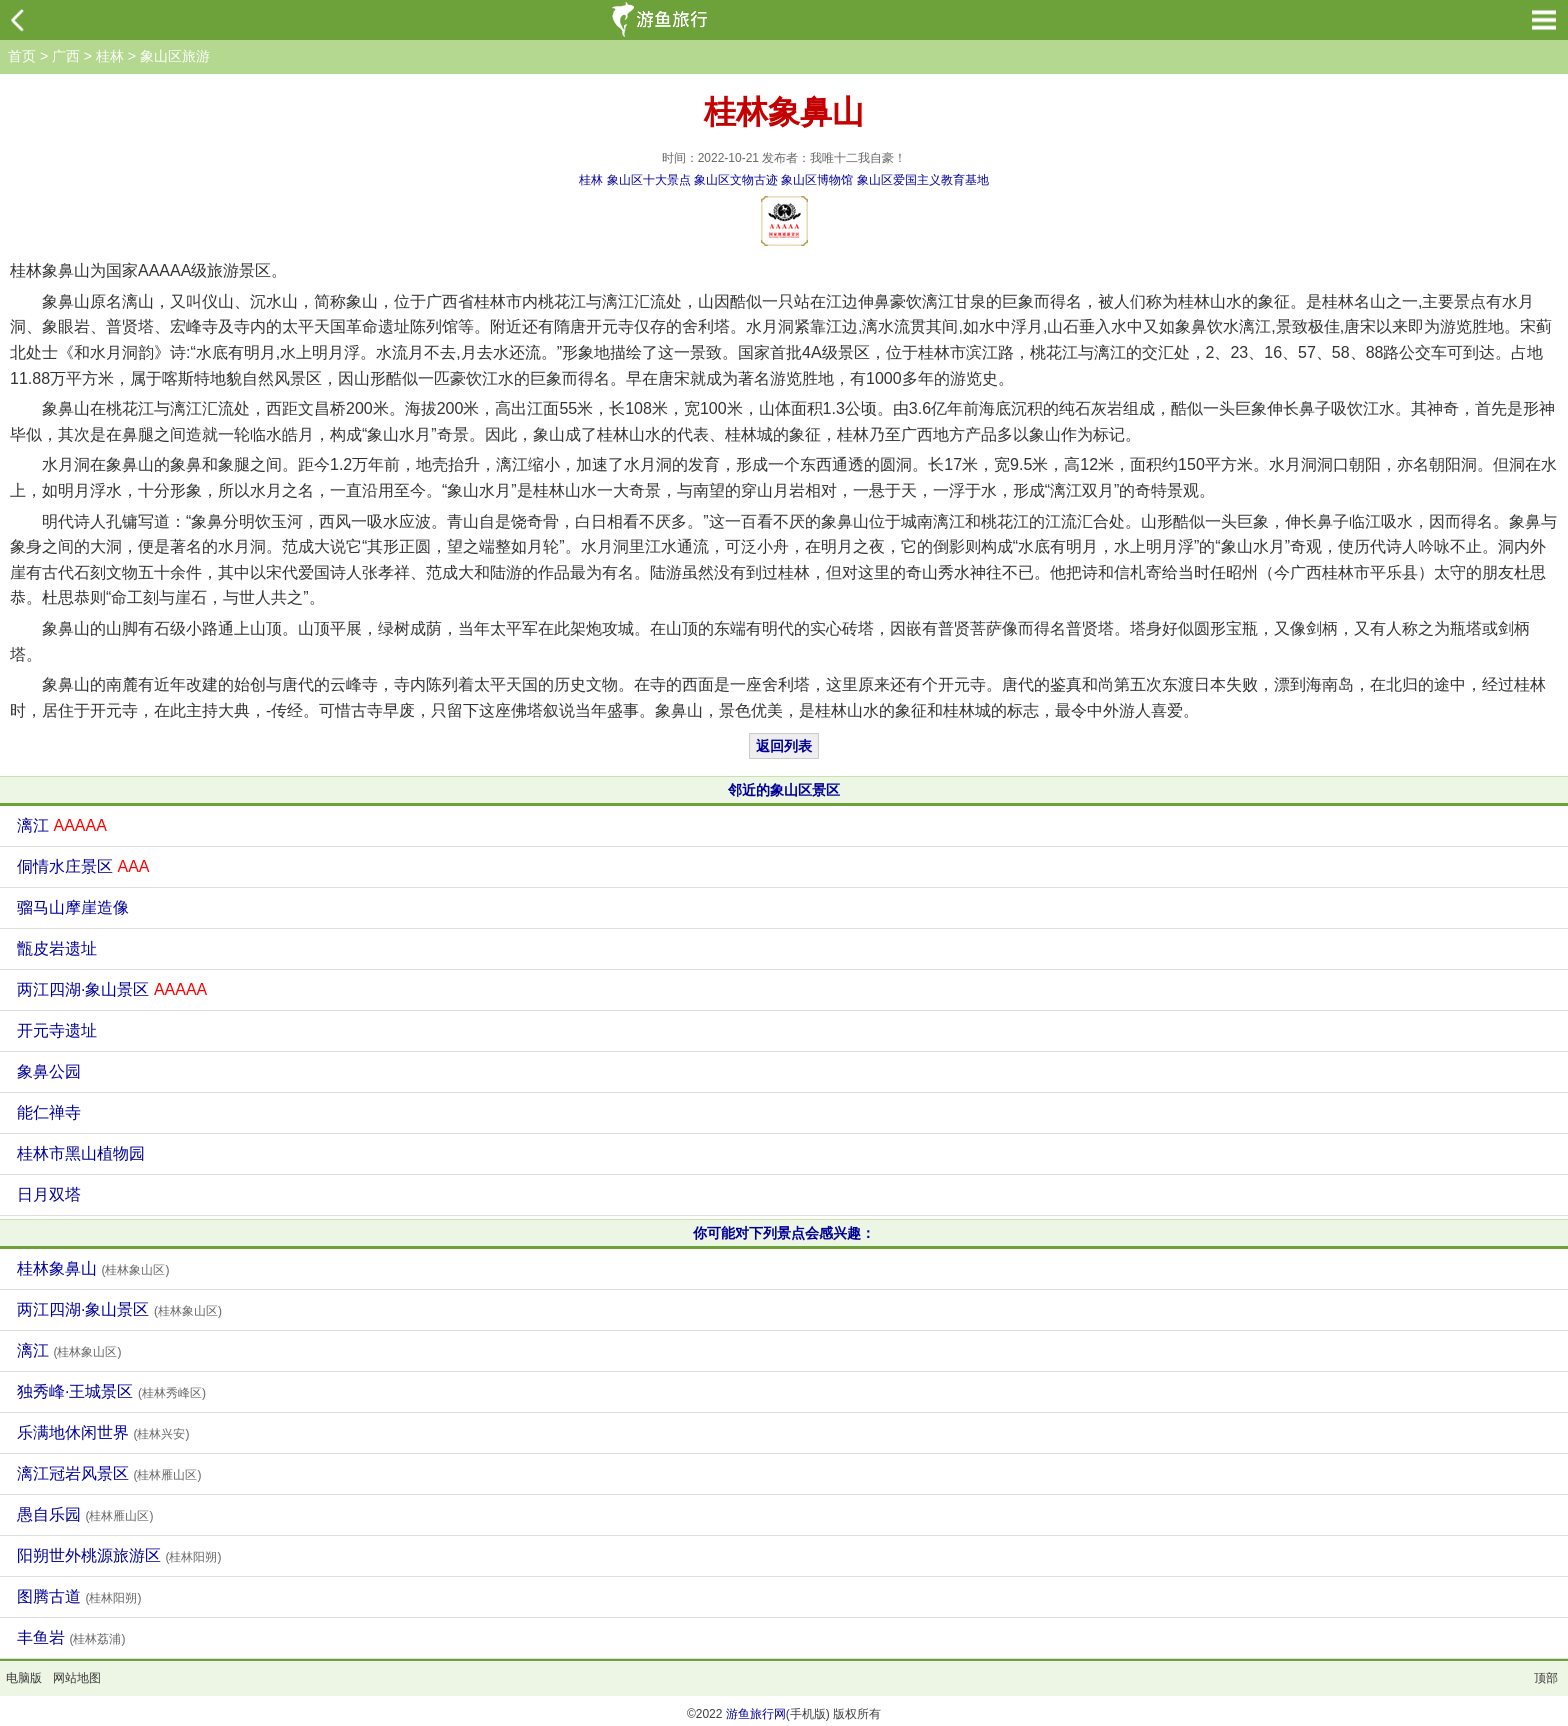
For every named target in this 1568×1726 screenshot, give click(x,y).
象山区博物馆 (817, 180)
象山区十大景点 (649, 180)
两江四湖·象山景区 (112, 989)
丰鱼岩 (71, 1637)
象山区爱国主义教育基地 (923, 180)
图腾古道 (79, 1596)
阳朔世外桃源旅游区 (119, 1555)
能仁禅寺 (49, 1112)
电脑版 (24, 1678)
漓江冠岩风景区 (109, 1473)
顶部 (1546, 1678)
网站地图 (77, 1678)
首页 (22, 56)
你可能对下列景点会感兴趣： (784, 1233)
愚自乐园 (85, 1514)
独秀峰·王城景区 (111, 1391)
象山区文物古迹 (736, 180)
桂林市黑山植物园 (81, 1153)
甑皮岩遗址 (57, 948)
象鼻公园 (49, 1071)
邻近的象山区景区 (784, 790)
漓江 (62, 825)
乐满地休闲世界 (103, 1432)
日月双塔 (49, 1194)
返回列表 (784, 746)
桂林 (110, 56)
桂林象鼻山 (93, 1268)
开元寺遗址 (57, 1030)
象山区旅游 (175, 56)
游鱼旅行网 (756, 1714)
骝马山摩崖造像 (73, 907)
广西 (66, 56)
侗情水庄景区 (83, 866)
